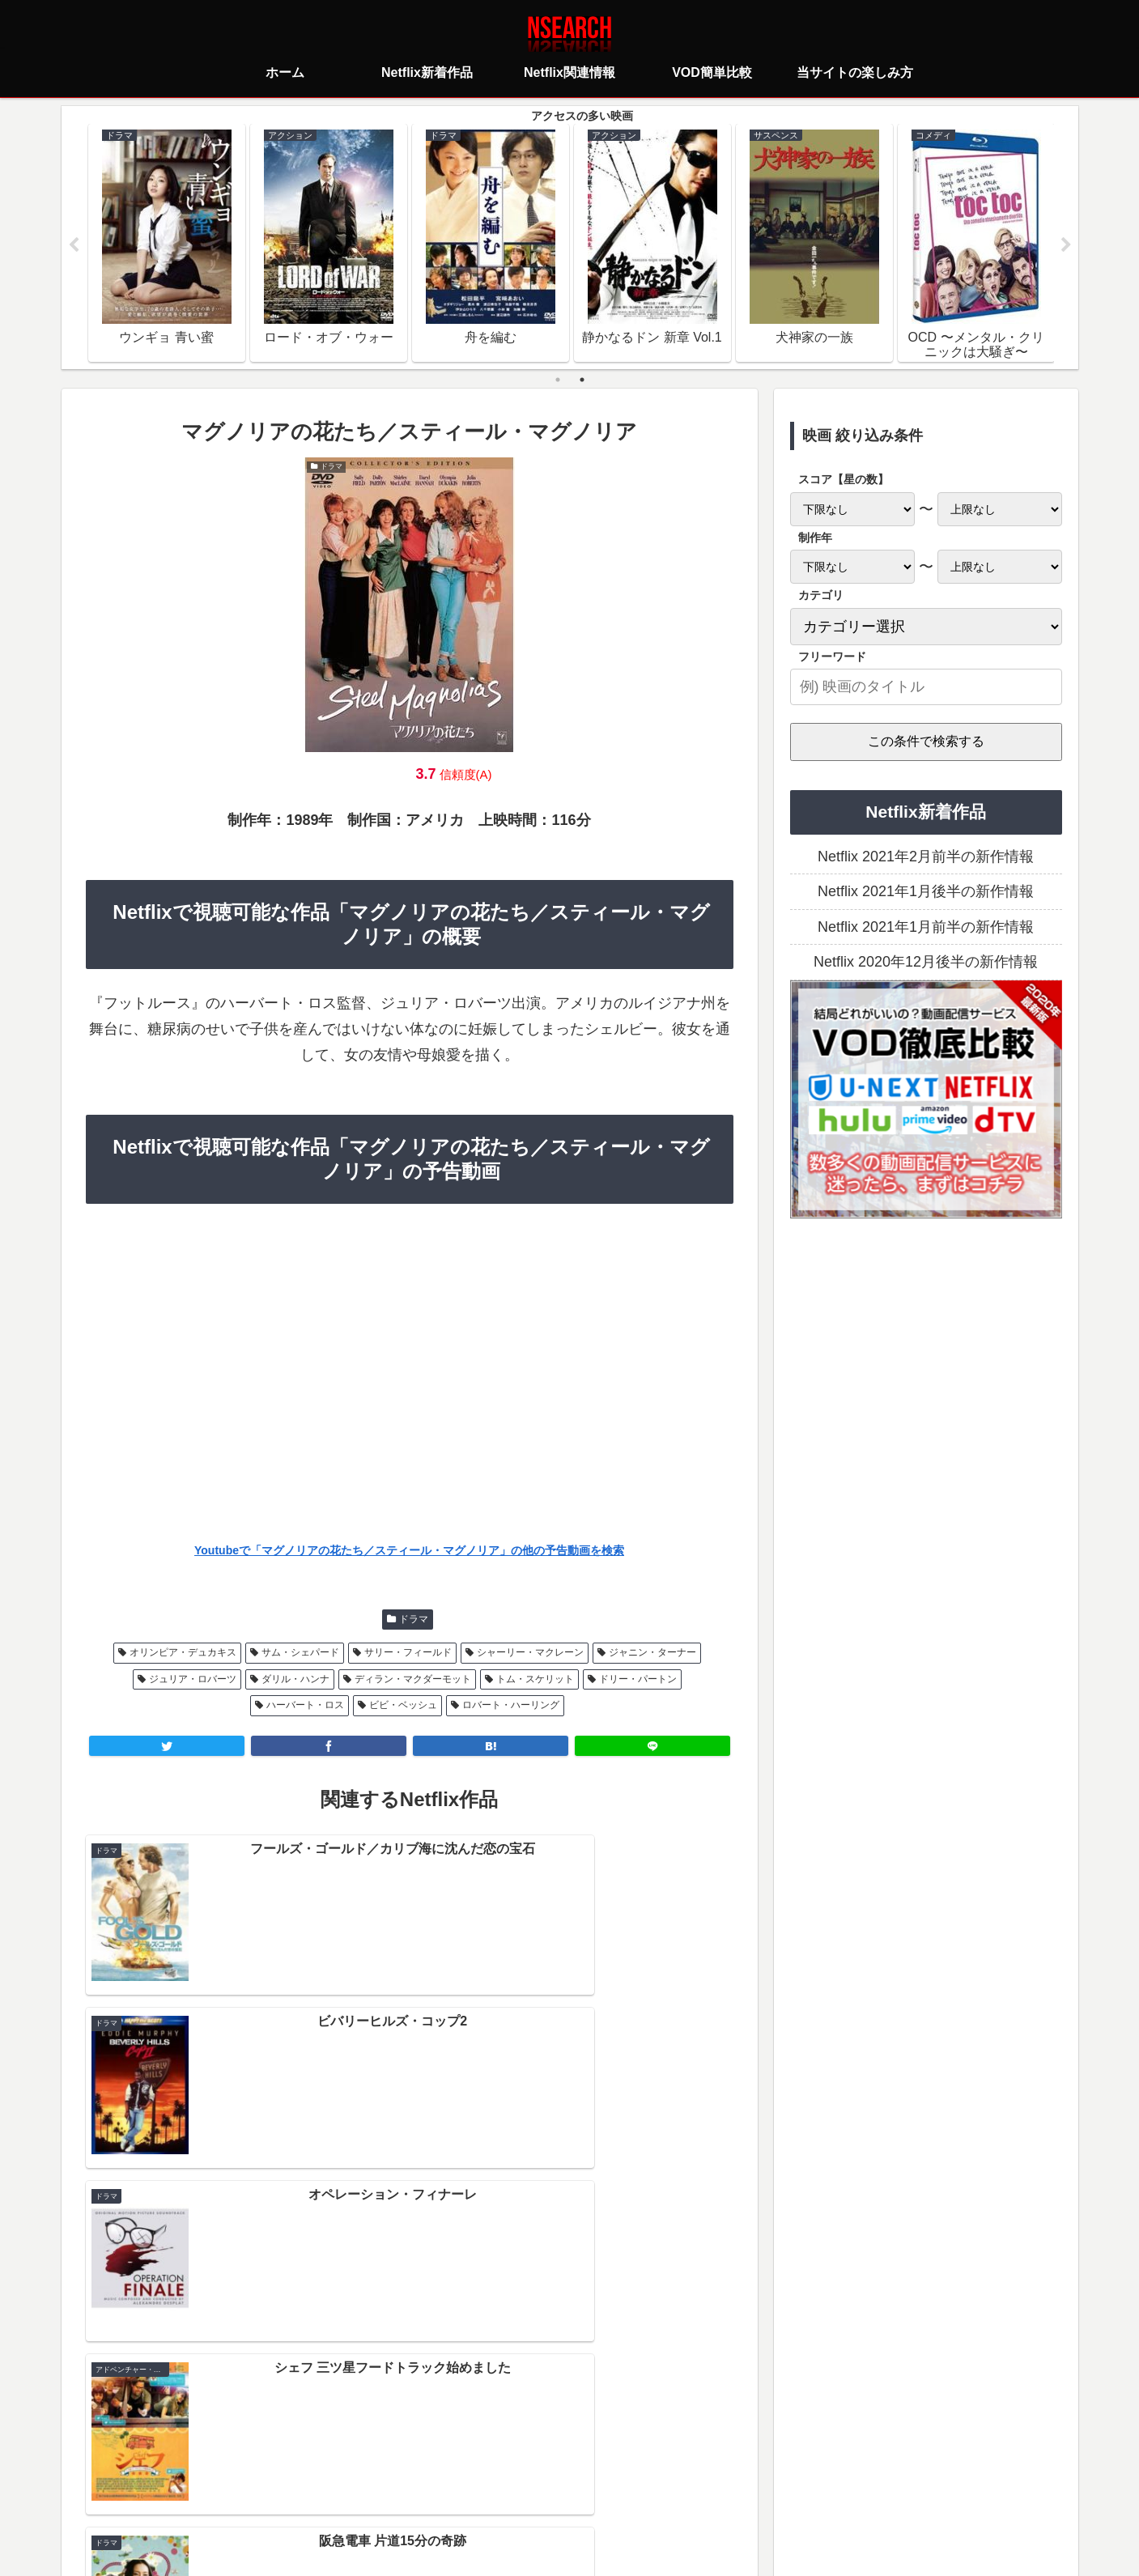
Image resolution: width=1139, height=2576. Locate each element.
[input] (926, 688)
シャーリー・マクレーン (530, 1653)
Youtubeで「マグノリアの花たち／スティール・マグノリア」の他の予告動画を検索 (409, 1550)
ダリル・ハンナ (295, 1679)
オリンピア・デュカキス (183, 1653)
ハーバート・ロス (305, 1705)
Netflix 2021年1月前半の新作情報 (926, 928)
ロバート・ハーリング (510, 1705)
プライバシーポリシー (473, 2491)
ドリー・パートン (638, 1679)
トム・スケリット (535, 1679)
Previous (74, 246)
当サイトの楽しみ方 (598, 2491)
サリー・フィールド (408, 1653)
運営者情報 (694, 2491)
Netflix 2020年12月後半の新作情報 (926, 962)
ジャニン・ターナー (652, 1653)
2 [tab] (582, 380)
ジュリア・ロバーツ (192, 1679)
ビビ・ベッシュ (403, 1705)
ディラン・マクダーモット (413, 1679)
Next (1066, 246)
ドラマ (413, 1620)
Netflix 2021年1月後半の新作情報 (926, 892)
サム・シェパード (300, 1653)
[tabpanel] (166, 243)
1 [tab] (558, 380)
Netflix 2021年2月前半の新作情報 (926, 857)
